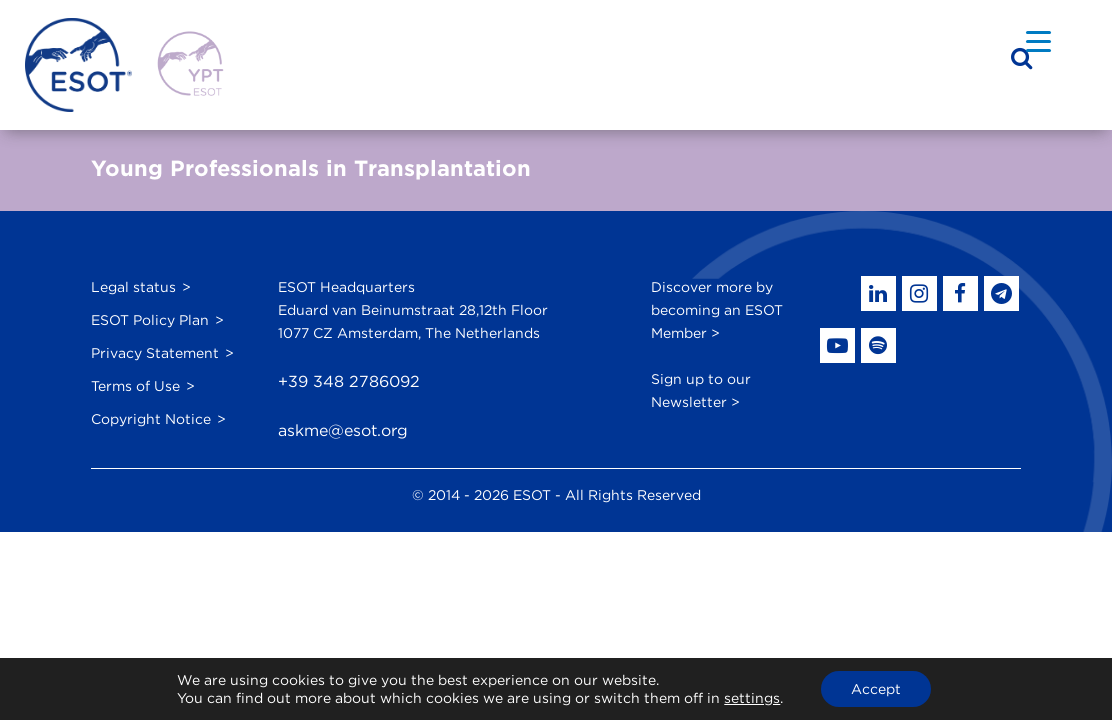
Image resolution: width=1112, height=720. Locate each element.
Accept (876, 689)
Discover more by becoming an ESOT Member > (717, 310)
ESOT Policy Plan (150, 320)
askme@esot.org (343, 430)
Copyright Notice (151, 419)
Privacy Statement (155, 353)
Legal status (133, 287)
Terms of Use (135, 386)
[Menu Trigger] (1038, 40)
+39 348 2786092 (349, 381)
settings (752, 698)
